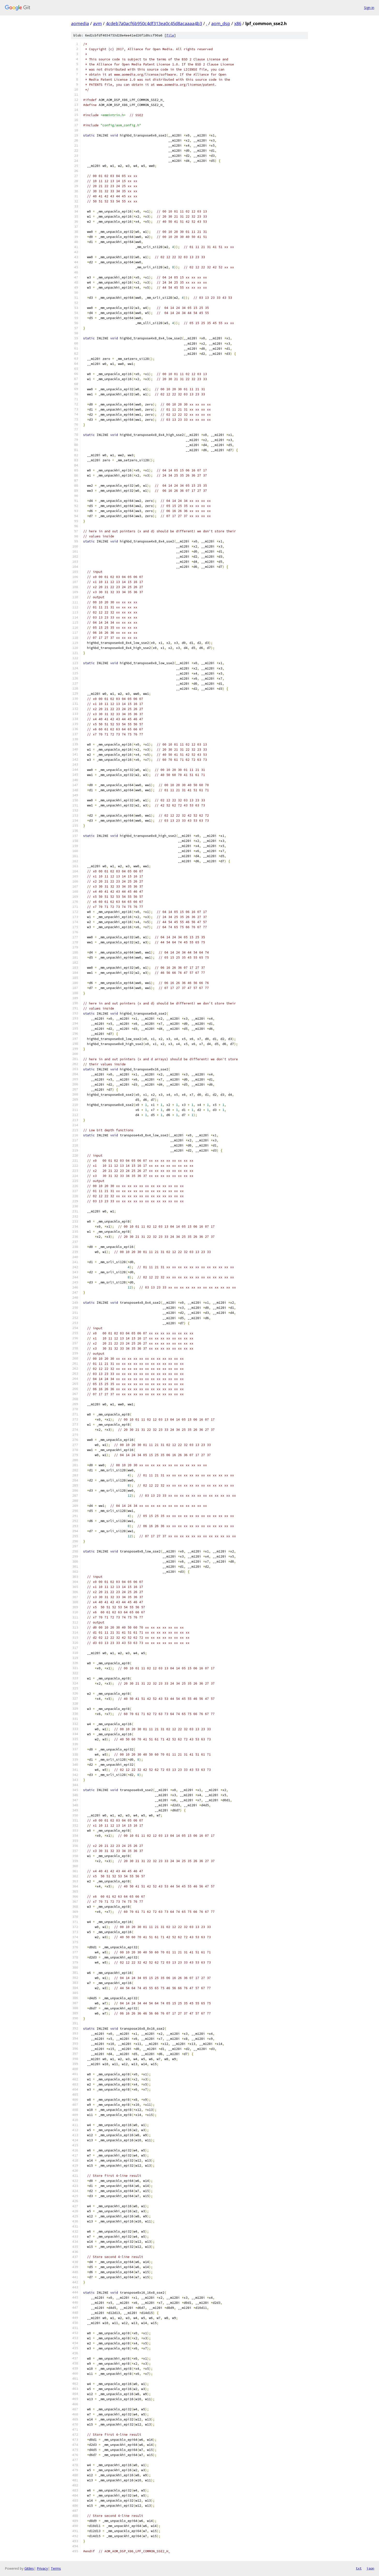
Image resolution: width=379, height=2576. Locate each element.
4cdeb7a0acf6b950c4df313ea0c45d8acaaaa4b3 (154, 23)
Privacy (42, 2568)
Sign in (369, 7)
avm (97, 23)
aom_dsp (220, 23)
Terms (56, 2568)
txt (359, 2568)
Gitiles (29, 2568)
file (170, 35)
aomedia (80, 23)
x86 (237, 23)
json (370, 2568)
